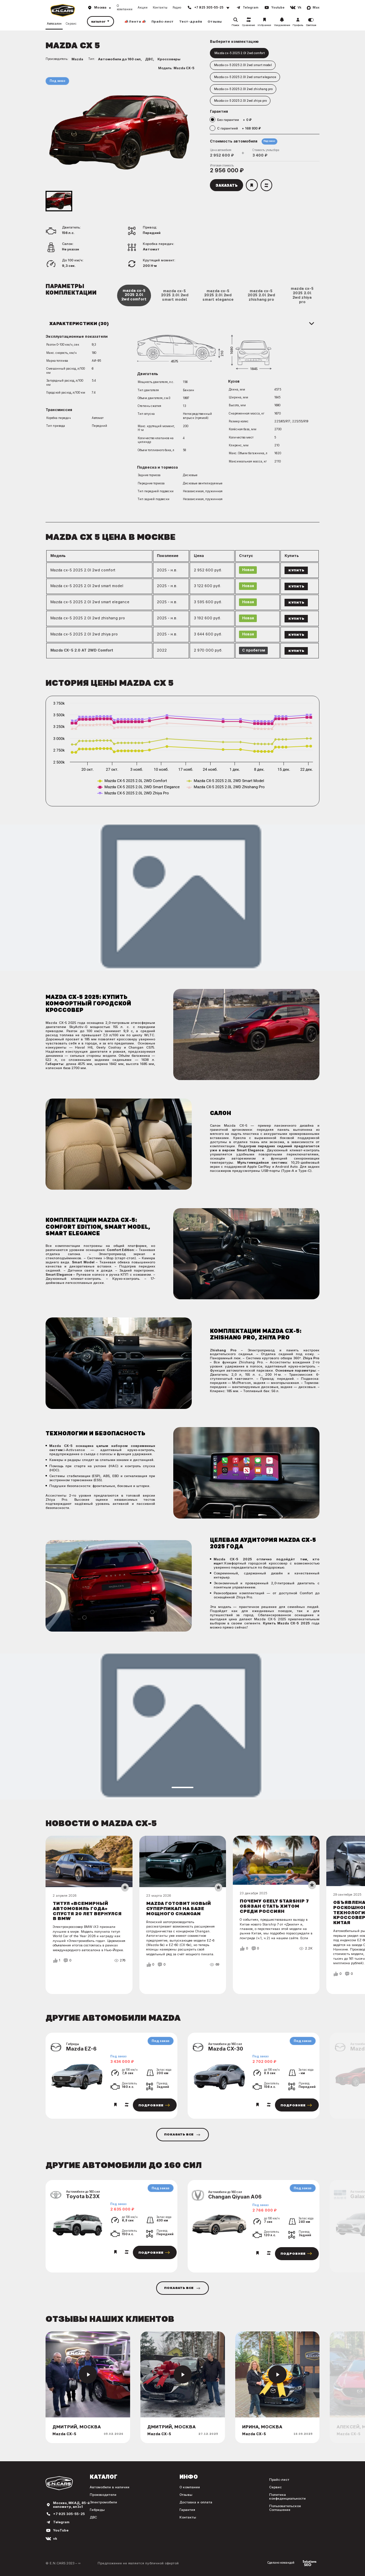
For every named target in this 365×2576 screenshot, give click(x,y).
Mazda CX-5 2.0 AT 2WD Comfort (81, 650)
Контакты (160, 7)
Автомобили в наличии (109, 2487)
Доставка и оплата (195, 2502)
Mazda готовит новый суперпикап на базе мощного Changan (178, 1908)
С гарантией (239, 128)
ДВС (149, 59)
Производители (103, 2495)
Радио (177, 7)
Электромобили (103, 2502)
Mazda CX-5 (184, 68)
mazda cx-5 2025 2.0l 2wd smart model (174, 295)
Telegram (61, 2522)
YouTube (60, 2530)
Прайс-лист (162, 21)
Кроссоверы (169, 59)
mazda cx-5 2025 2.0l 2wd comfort (134, 294)
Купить (296, 570)
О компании (125, 7)
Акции (143, 7)
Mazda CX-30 (225, 2049)
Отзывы (214, 21)
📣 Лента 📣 (135, 21)
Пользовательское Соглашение (285, 2508)
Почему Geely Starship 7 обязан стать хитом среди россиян (274, 1906)
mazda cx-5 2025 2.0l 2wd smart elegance (218, 295)
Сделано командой (291, 2563)
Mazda (77, 59)
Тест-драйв (190, 21)
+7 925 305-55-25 (69, 2514)
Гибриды (97, 2510)
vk (55, 2538)
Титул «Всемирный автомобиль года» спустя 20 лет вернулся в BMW (87, 1911)
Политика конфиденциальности (287, 2496)
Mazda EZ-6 (81, 2049)
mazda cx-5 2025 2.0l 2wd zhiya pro (302, 295)
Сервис (71, 23)
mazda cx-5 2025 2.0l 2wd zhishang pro (261, 295)
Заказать (226, 185)
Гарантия (187, 2510)
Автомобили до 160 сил (119, 59)
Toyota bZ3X (83, 2196)
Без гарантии (234, 120)
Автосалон (54, 23)
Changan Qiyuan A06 (235, 2197)
